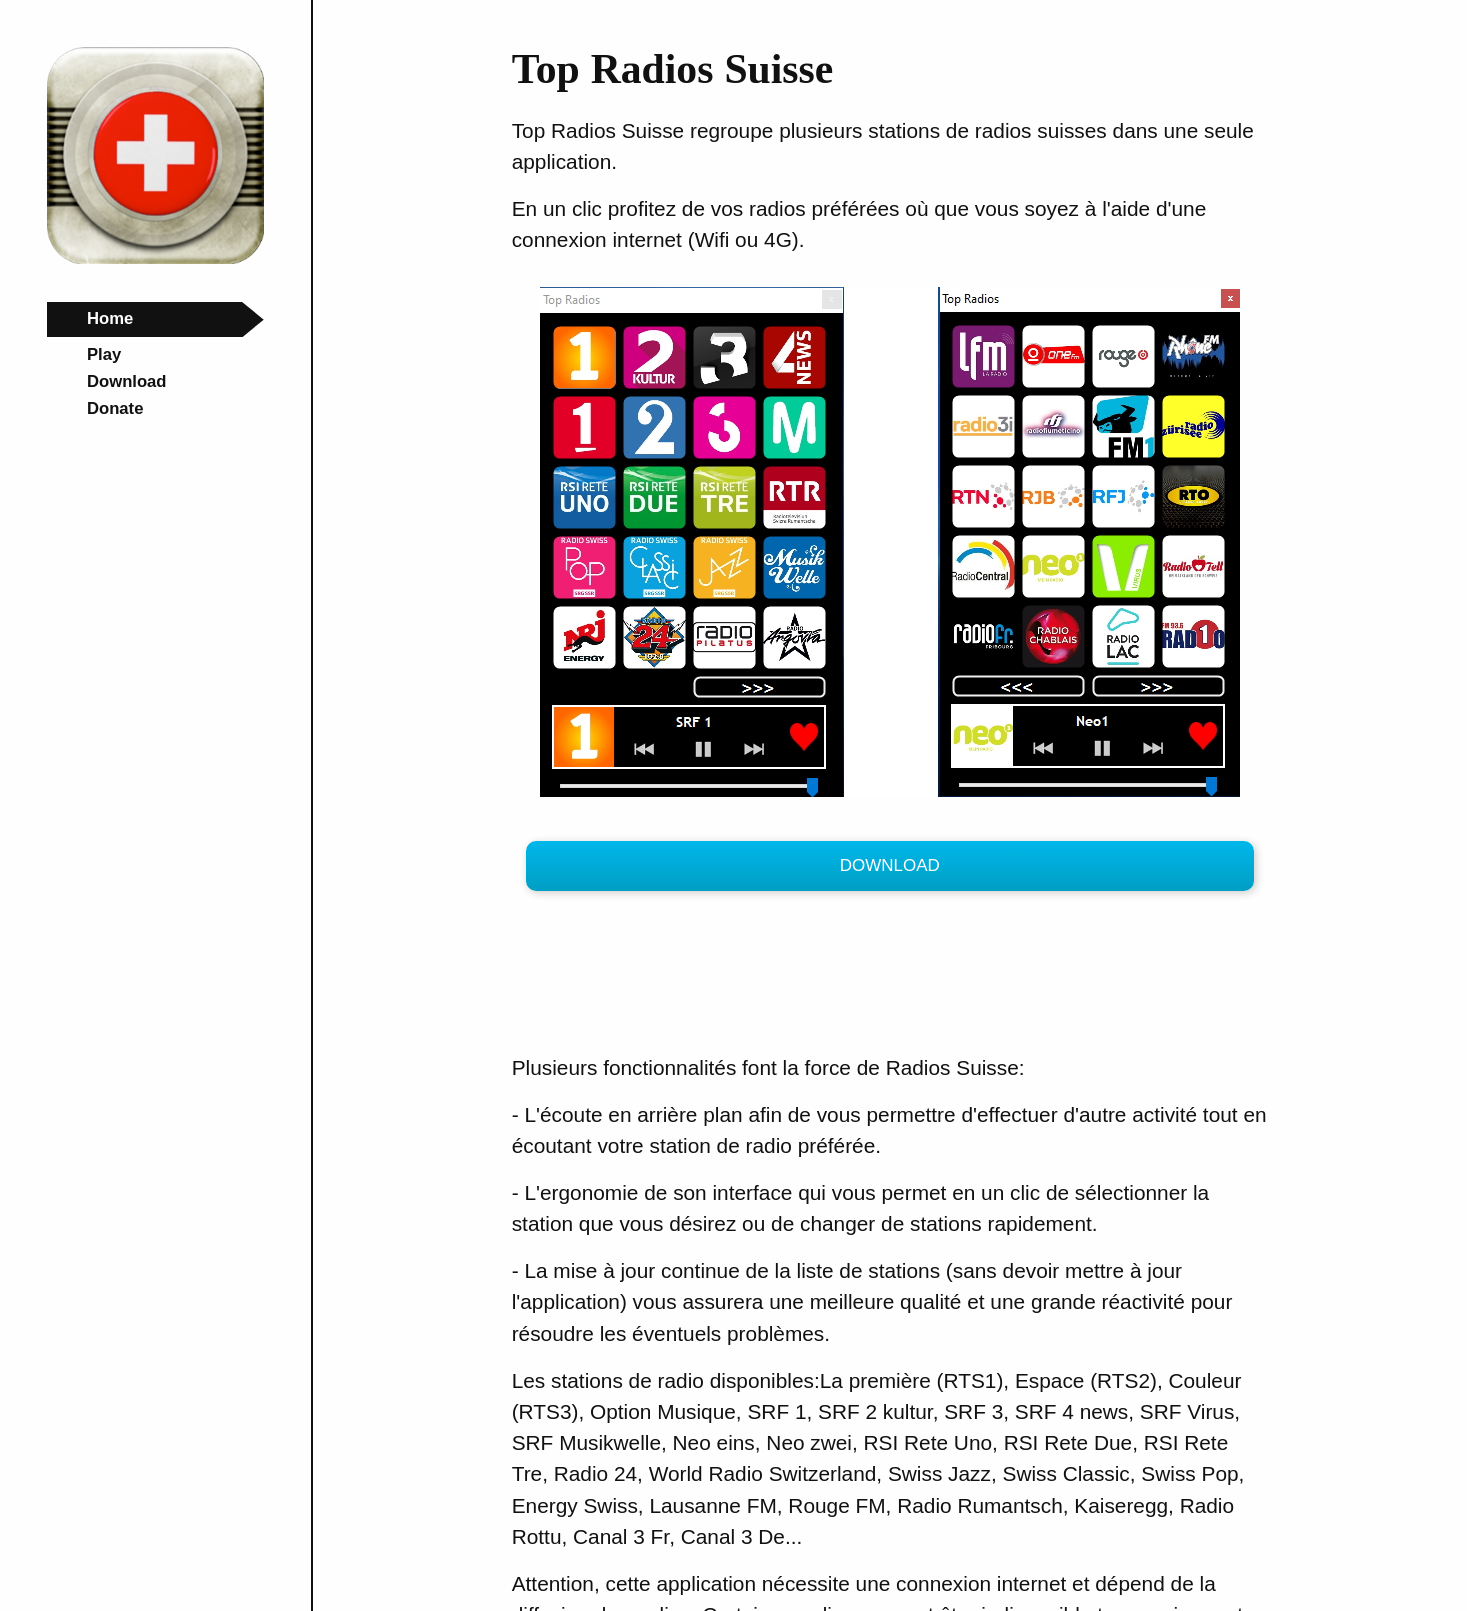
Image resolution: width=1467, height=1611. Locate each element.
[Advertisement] (876, 978)
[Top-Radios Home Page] (155, 258)
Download (890, 865)
